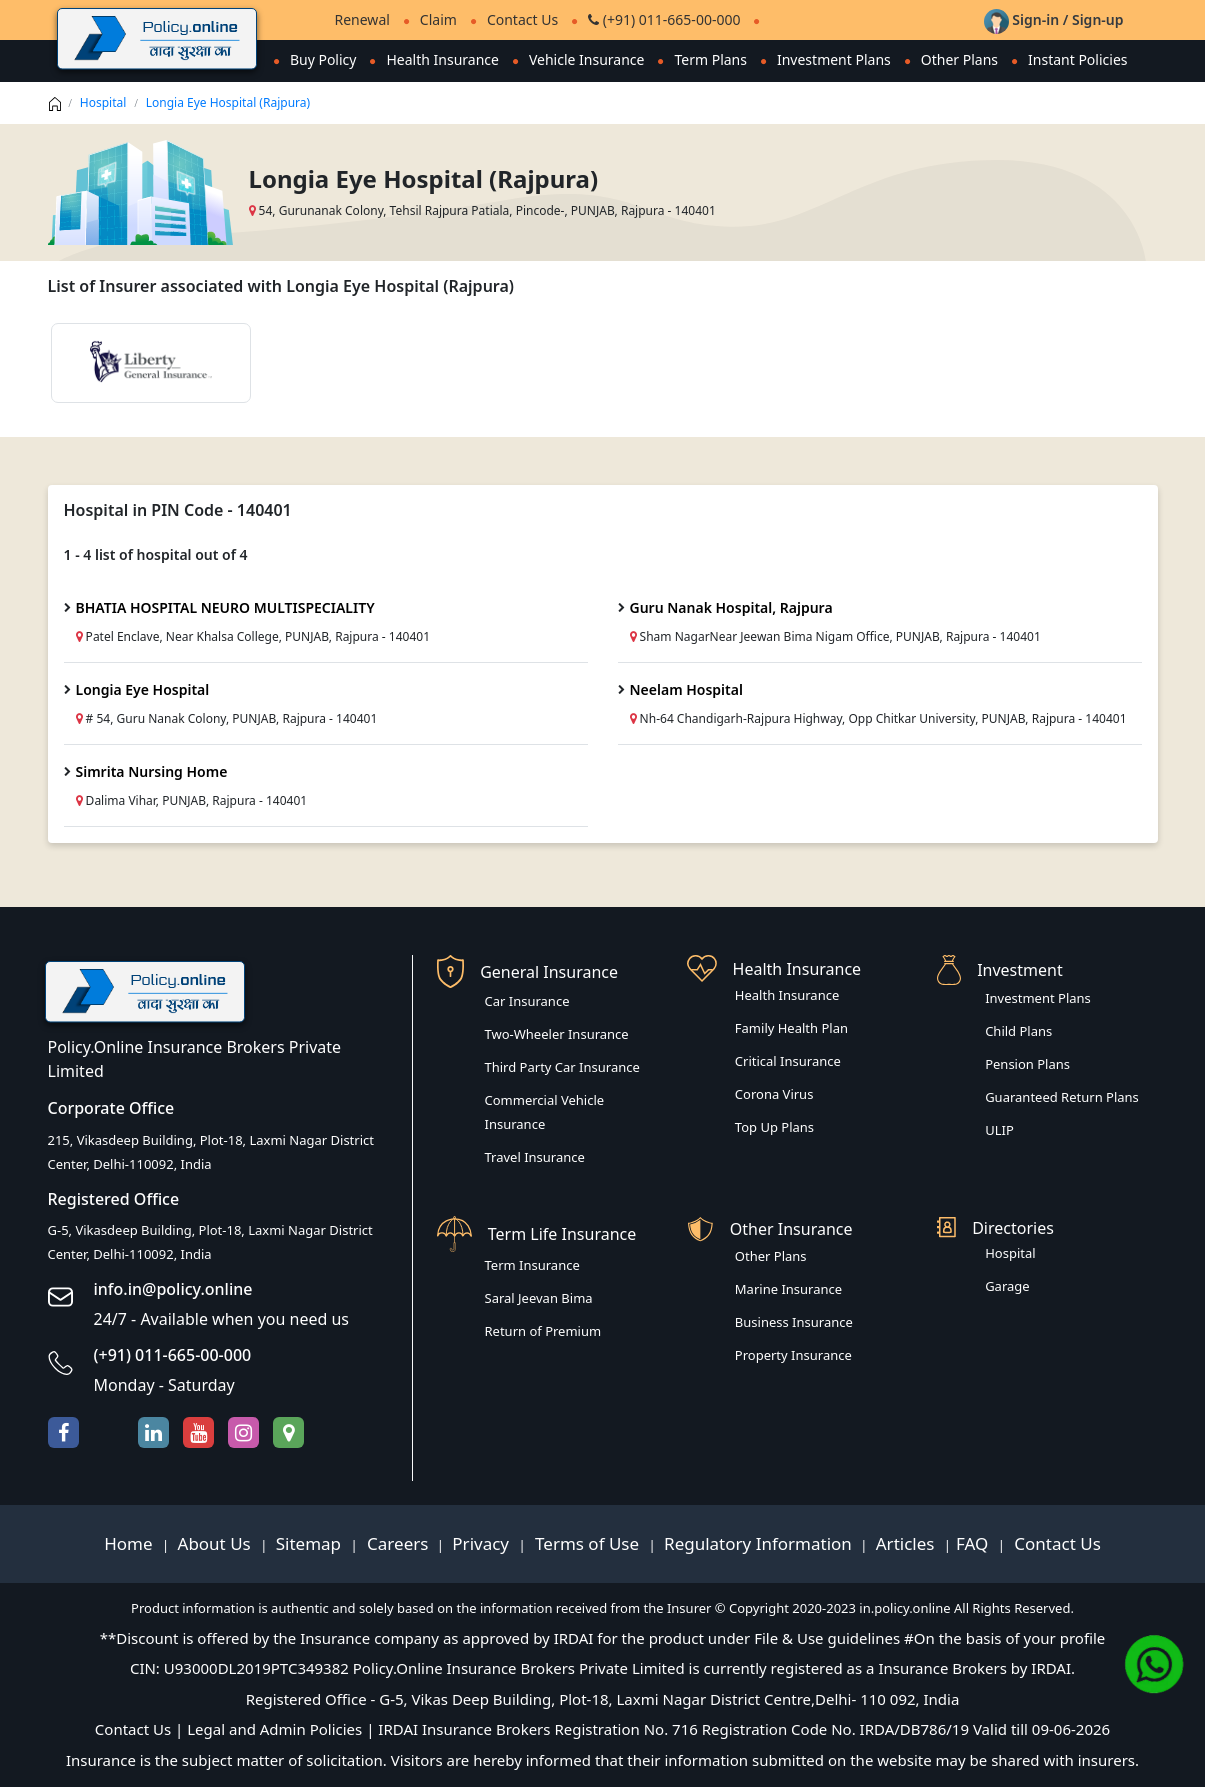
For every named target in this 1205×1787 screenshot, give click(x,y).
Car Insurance (527, 1001)
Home (130, 1543)
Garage (1007, 1286)
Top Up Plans (774, 1127)
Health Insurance (442, 59)
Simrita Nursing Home (152, 771)
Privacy (482, 1543)
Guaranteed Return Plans (1062, 1097)
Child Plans (1018, 1031)
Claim (438, 19)
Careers (396, 1543)
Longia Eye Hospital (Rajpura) (228, 102)
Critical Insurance (788, 1061)
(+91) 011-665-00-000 (664, 19)
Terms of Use (587, 1543)
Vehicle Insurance (587, 59)
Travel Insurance (535, 1157)
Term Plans (710, 59)
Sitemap (311, 1543)
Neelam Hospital (686, 689)
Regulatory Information (758, 1543)
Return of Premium (543, 1331)
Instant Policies (1077, 59)
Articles (907, 1543)
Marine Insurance (788, 1289)
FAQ (974, 1543)
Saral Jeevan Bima (539, 1298)
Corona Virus (774, 1094)
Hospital (103, 102)
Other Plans (959, 59)
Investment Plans (834, 59)
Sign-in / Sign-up (1054, 19)
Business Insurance (794, 1322)
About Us (217, 1543)
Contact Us (522, 19)
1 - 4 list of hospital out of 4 (156, 554)
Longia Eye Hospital (143, 689)
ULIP (999, 1130)
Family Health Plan (791, 1028)
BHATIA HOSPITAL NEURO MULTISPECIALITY (225, 607)
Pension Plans (1027, 1064)
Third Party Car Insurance (562, 1067)
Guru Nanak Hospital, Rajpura (731, 607)
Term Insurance (532, 1265)
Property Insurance (793, 1355)
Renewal (362, 19)
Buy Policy (323, 59)
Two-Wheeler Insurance (557, 1034)
